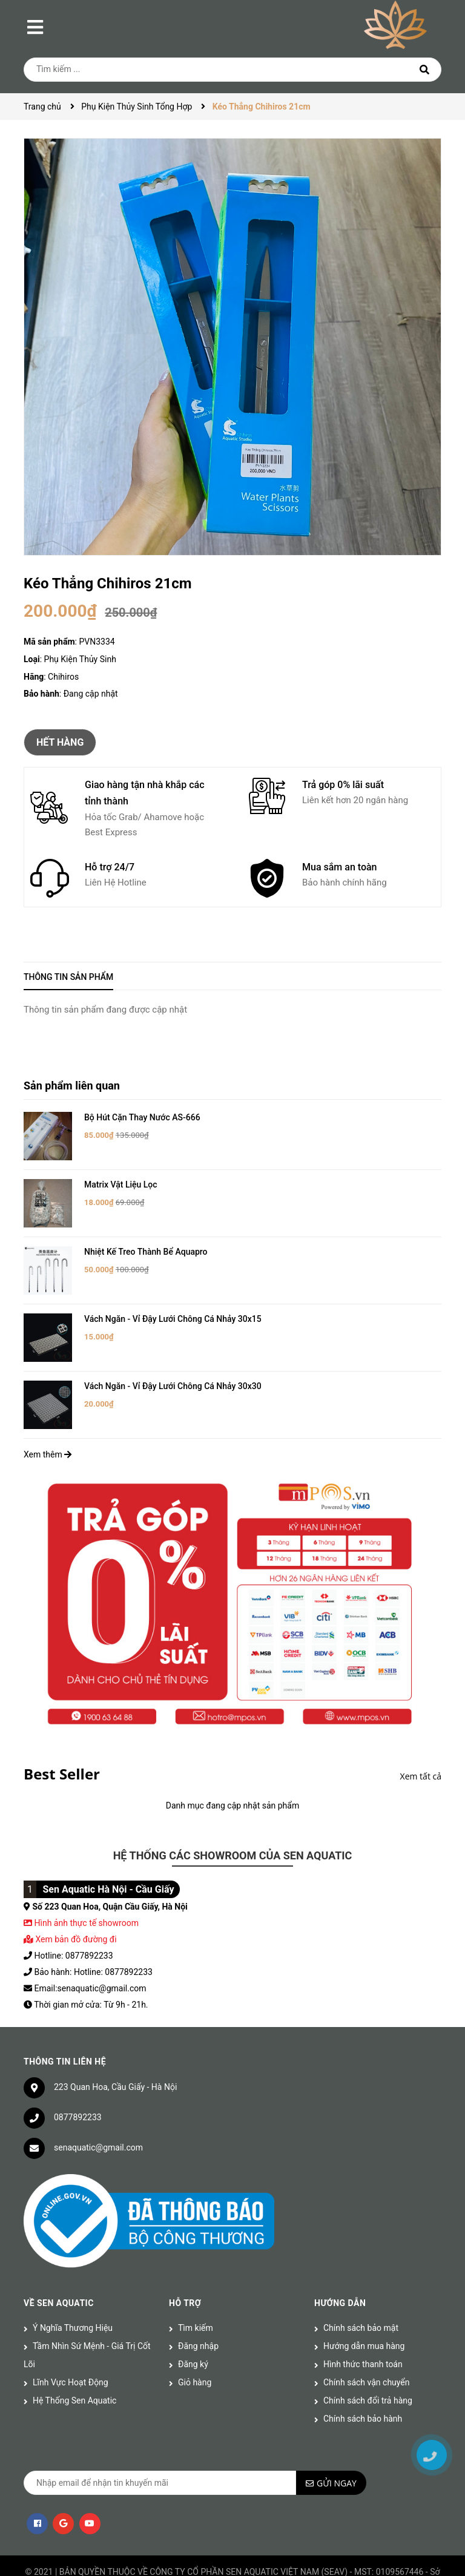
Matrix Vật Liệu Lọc (120, 1175)
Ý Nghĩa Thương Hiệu (73, 2282)
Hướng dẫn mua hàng (363, 2300)
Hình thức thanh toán (363, 2318)
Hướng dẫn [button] (340, 2257)
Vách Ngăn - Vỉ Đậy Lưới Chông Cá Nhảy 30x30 (173, 1349)
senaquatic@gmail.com (98, 2101)
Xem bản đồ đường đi (70, 1893)
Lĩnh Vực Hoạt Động (70, 2336)
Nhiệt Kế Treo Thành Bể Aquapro (146, 1233)
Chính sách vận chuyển (366, 2336)
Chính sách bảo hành (362, 2372)
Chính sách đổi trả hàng (367, 2354)
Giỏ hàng (194, 2336)
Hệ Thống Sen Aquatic (74, 2354)
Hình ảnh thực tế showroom (86, 1876)
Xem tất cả (420, 1730)
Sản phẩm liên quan (72, 1085)
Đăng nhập (198, 2300)
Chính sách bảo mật (360, 2282)
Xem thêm (47, 1408)
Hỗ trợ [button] (185, 2257)
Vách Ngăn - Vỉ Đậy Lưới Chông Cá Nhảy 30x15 (173, 1291)
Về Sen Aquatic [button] (59, 2257)
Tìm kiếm (195, 2282)
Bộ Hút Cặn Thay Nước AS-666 (142, 1117)
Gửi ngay (337, 2437)
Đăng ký (193, 2318)
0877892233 (78, 2070)
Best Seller (62, 1728)
